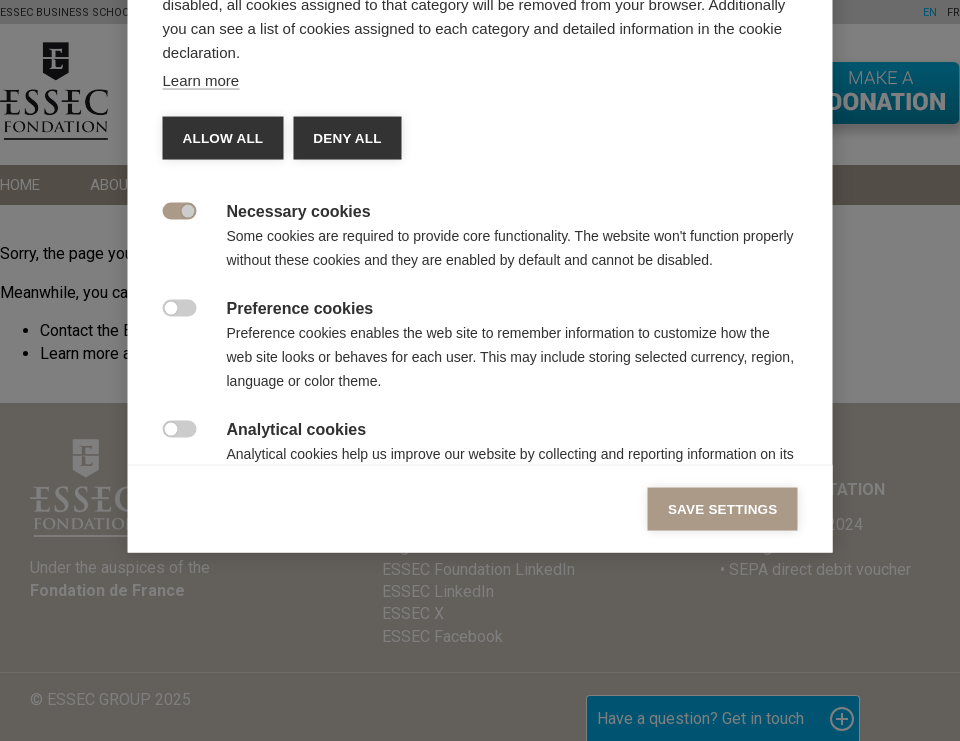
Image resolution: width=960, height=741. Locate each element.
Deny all (347, 328)
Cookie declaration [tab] (447, 97)
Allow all (223, 328)
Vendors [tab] (320, 97)
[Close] (778, 39)
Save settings (723, 699)
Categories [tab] (220, 97)
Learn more (201, 270)
